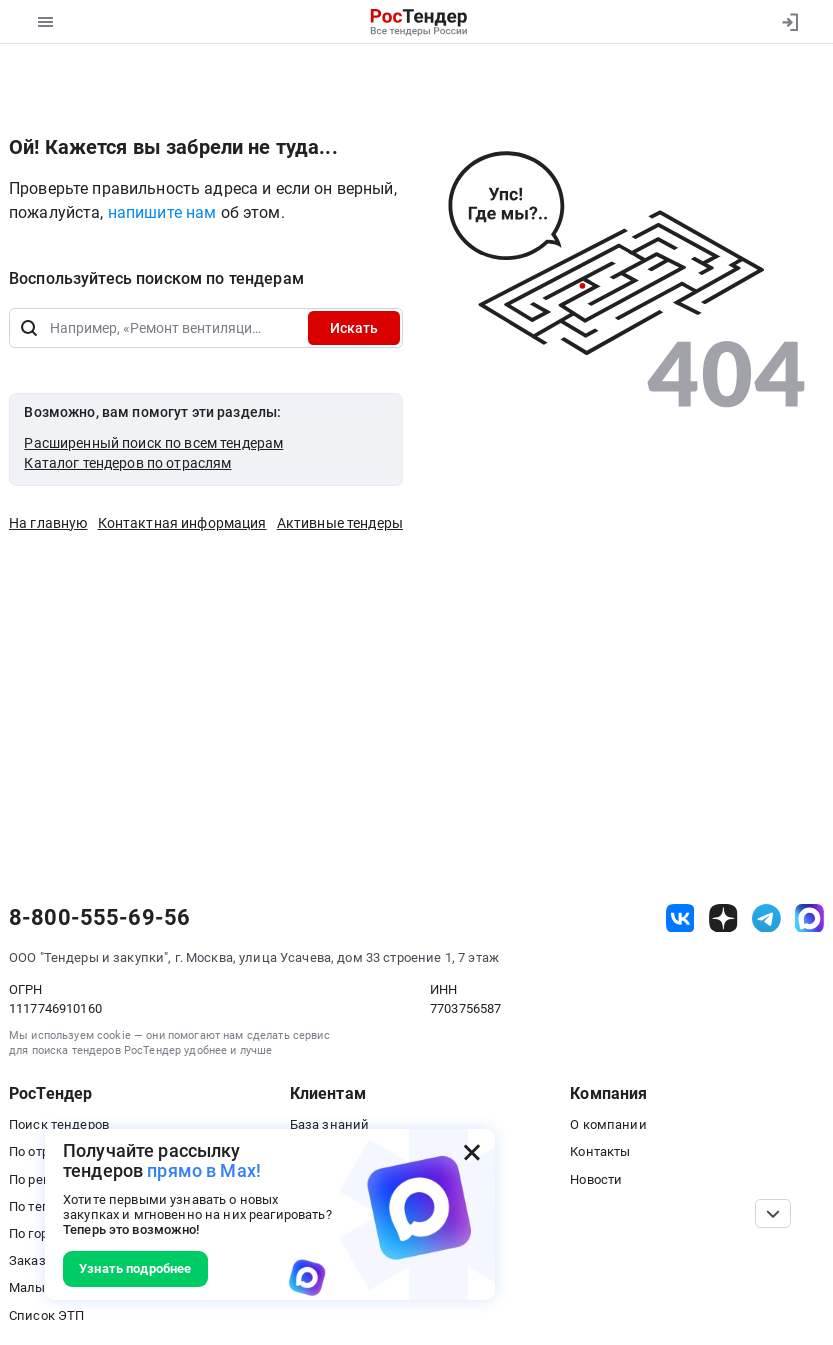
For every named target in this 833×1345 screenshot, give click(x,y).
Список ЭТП (46, 1315)
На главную (48, 523)
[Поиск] (29, 328)
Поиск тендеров (59, 1124)
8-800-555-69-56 (99, 918)
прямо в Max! (204, 1170)
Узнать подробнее (135, 1268)
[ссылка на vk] (680, 918)
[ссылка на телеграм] (766, 918)
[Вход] (789, 22)
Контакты (600, 1151)
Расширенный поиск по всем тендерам (153, 443)
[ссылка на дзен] (723, 918)
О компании (608, 1124)
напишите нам (164, 212)
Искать (354, 328)
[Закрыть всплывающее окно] (472, 1152)
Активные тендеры (340, 523)
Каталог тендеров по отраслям (127, 463)
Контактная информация (182, 523)
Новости (596, 1179)
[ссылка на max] (809, 918)
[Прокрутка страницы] (773, 1213)
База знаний (330, 1124)
